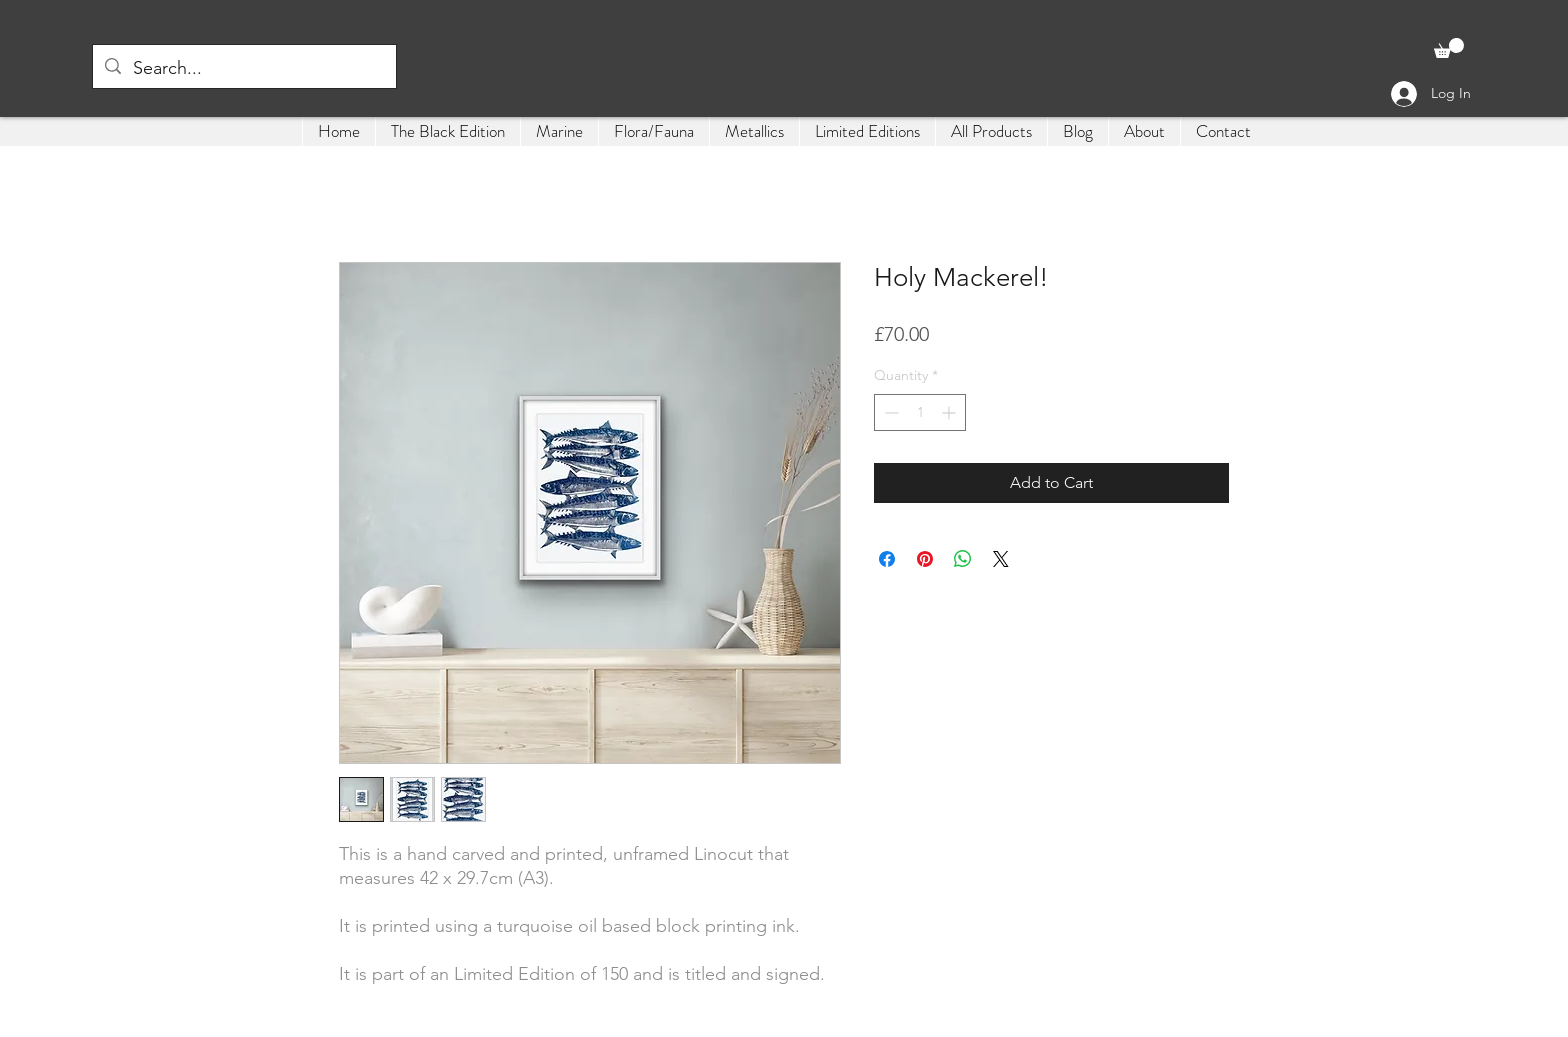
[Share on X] (1001, 559)
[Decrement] (889, 412)
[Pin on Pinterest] (925, 559)
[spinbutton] (920, 412)
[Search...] (243, 69)
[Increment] (950, 412)
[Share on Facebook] (887, 559)
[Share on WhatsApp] (963, 559)
